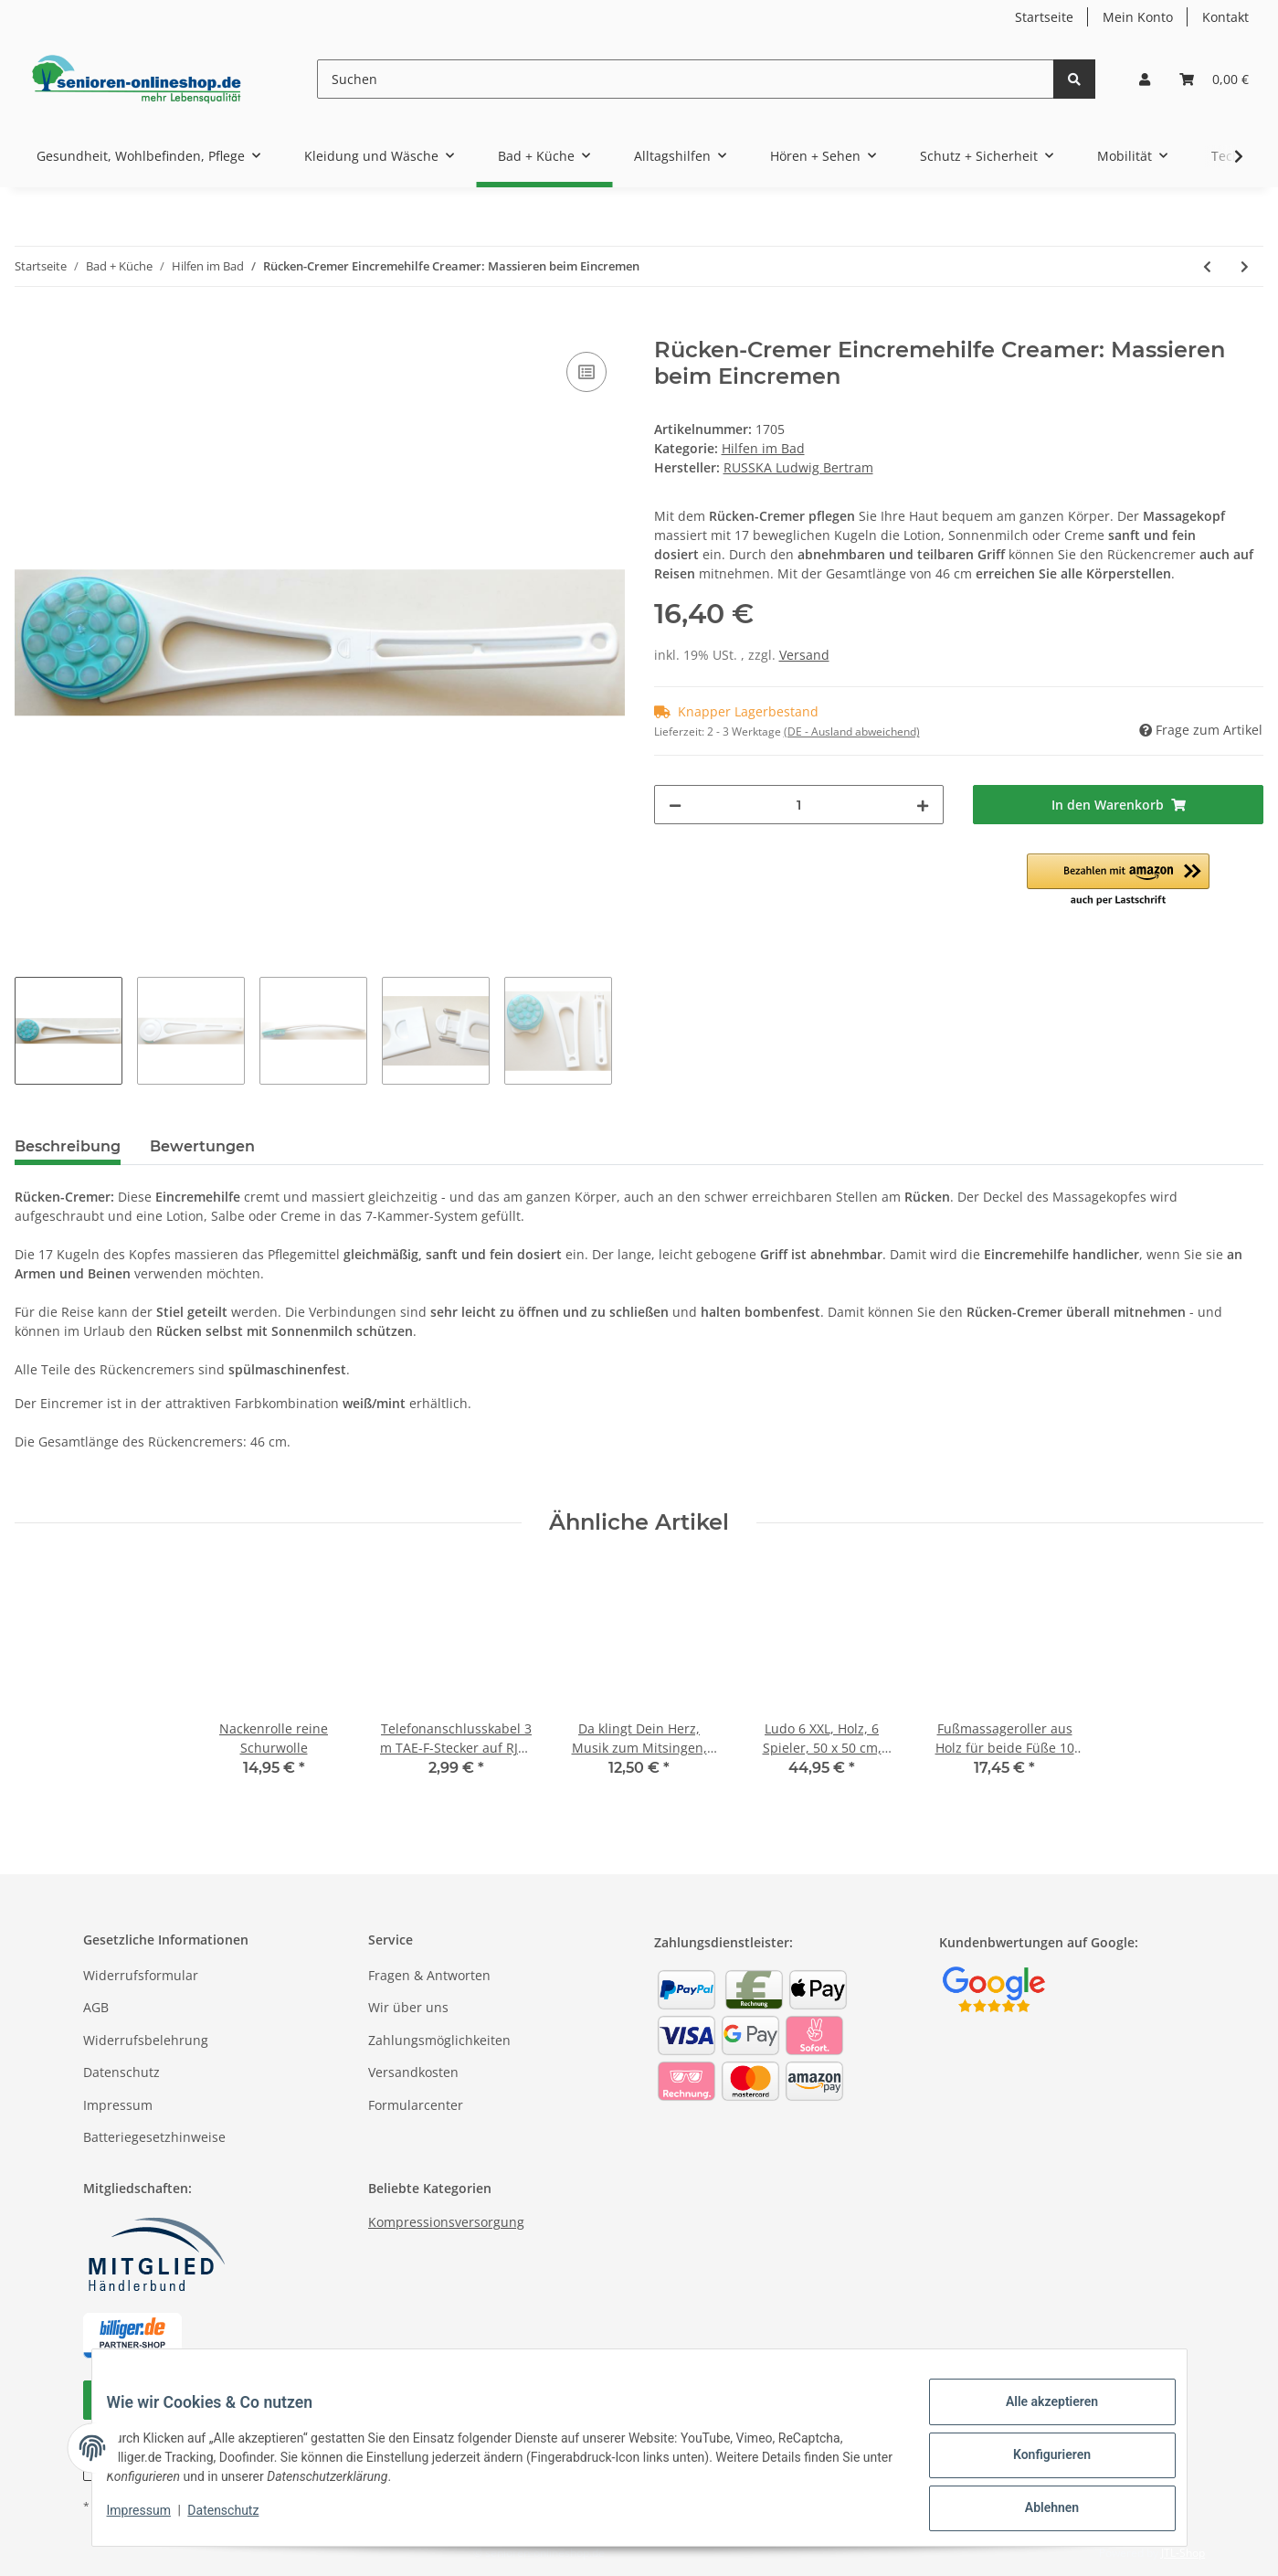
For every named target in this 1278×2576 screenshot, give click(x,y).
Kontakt (1225, 17)
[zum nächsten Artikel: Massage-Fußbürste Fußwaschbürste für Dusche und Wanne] (1244, 266)
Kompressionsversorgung (446, 2222)
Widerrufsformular (140, 1975)
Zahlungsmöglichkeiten (439, 2040)
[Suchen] (685, 79)
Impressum (118, 2105)
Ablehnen (1037, 2511)
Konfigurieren (1037, 2463)
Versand (804, 654)
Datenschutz (121, 2072)
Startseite (1044, 17)
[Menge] (799, 804)
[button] (1145, 79)
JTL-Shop (1183, 2552)
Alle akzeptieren (1037, 2416)
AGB (96, 2007)
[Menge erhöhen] (923, 804)
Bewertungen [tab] (202, 1146)
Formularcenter (415, 2105)
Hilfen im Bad (763, 448)
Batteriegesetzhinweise (154, 2137)
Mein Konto (1138, 17)
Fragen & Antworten (429, 1975)
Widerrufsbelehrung (145, 2040)
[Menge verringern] (675, 804)
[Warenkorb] (1214, 79)
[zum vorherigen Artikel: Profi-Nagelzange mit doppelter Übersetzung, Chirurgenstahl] (1207, 266)
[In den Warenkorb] (29, 327)
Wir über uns (408, 2007)
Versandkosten (413, 2072)
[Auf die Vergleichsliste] (586, 372)
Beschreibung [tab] (68, 1146)
